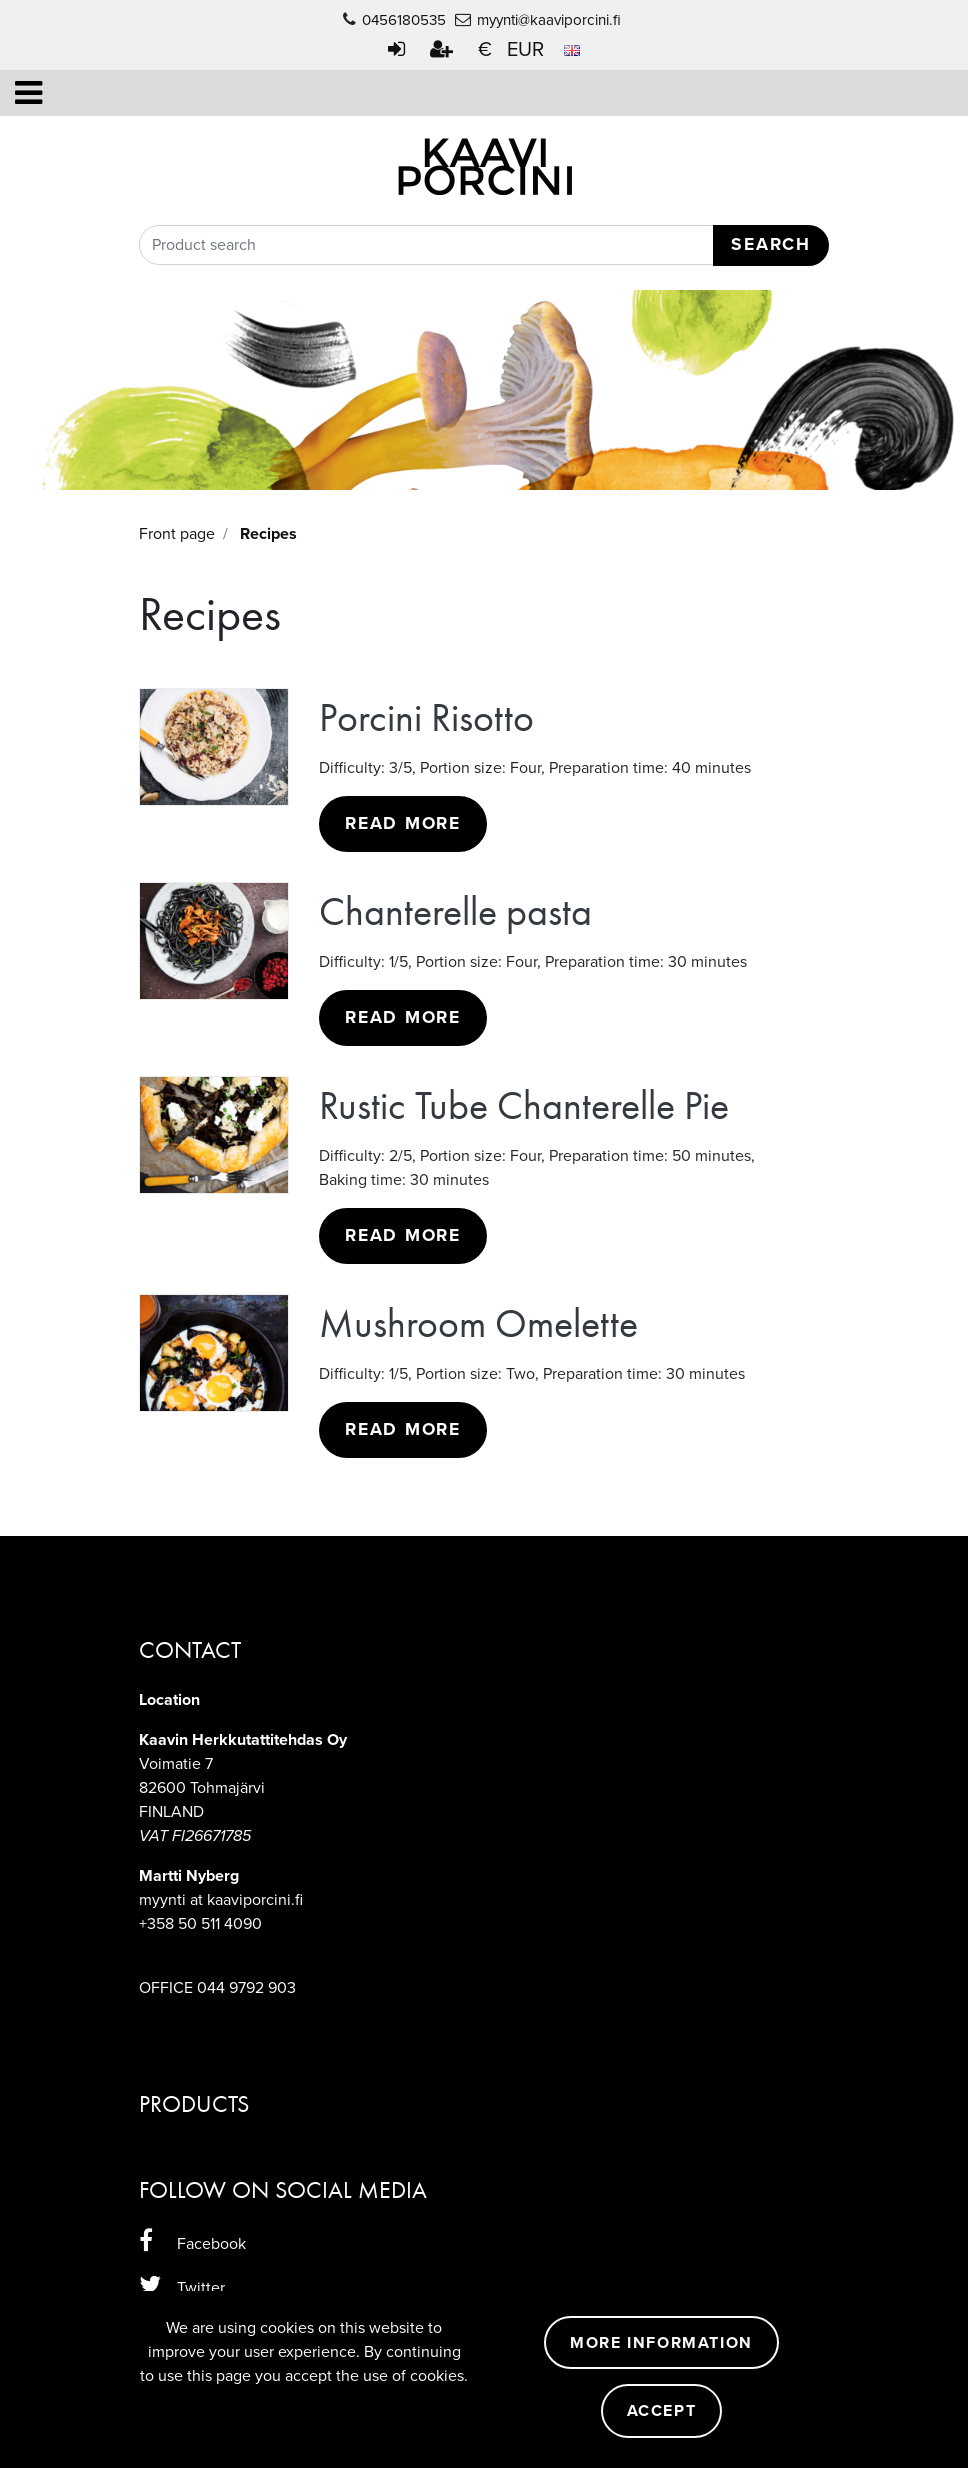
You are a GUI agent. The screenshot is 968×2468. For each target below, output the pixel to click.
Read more (403, 823)
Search (771, 244)
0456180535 (404, 20)
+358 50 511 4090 (200, 1924)
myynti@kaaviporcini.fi (549, 20)
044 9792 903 (246, 1988)
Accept (662, 2411)
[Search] (484, 245)
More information (661, 2343)
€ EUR (529, 50)
